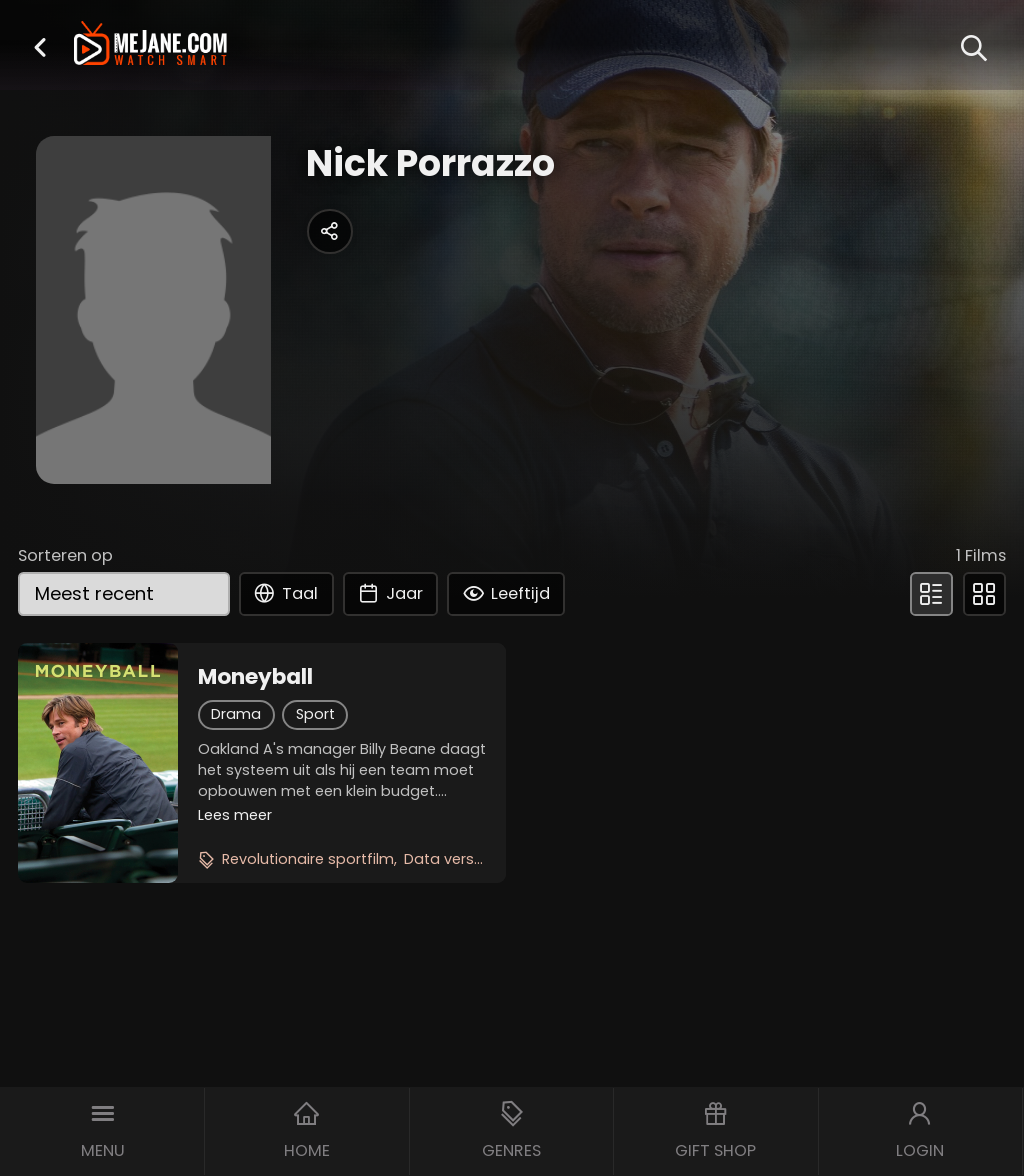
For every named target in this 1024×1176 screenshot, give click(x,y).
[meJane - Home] (150, 45)
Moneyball (255, 677)
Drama (236, 714)
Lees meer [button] (235, 815)
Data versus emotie (475, 859)
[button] (40, 47)
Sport (315, 714)
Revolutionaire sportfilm (308, 859)
